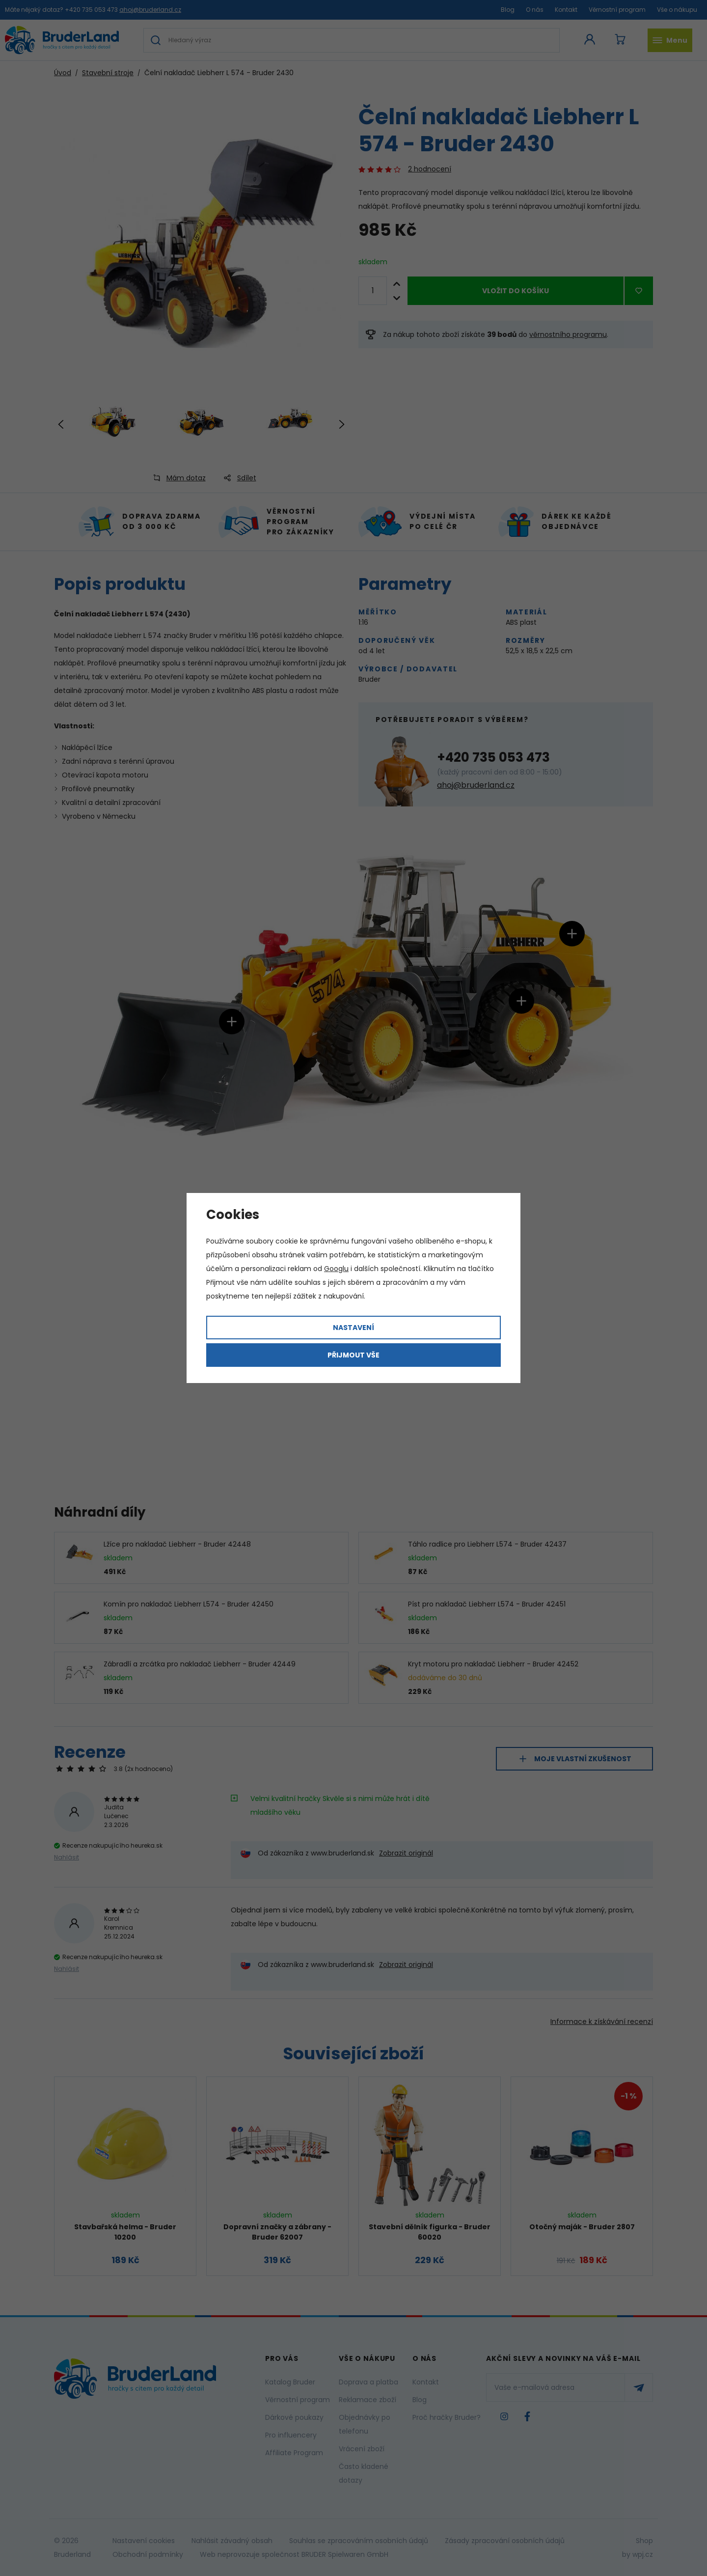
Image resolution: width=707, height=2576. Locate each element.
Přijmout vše (353, 1355)
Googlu (336, 1269)
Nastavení (353, 1327)
